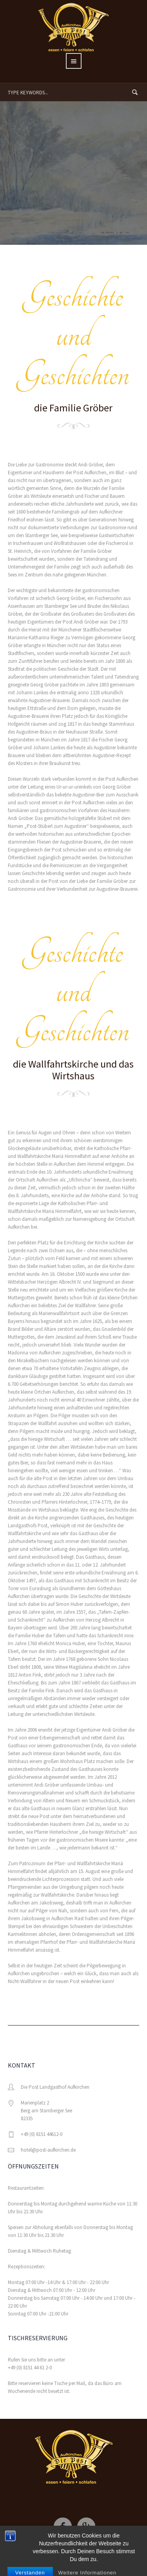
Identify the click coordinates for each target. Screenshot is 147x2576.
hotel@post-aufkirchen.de (48, 2150)
